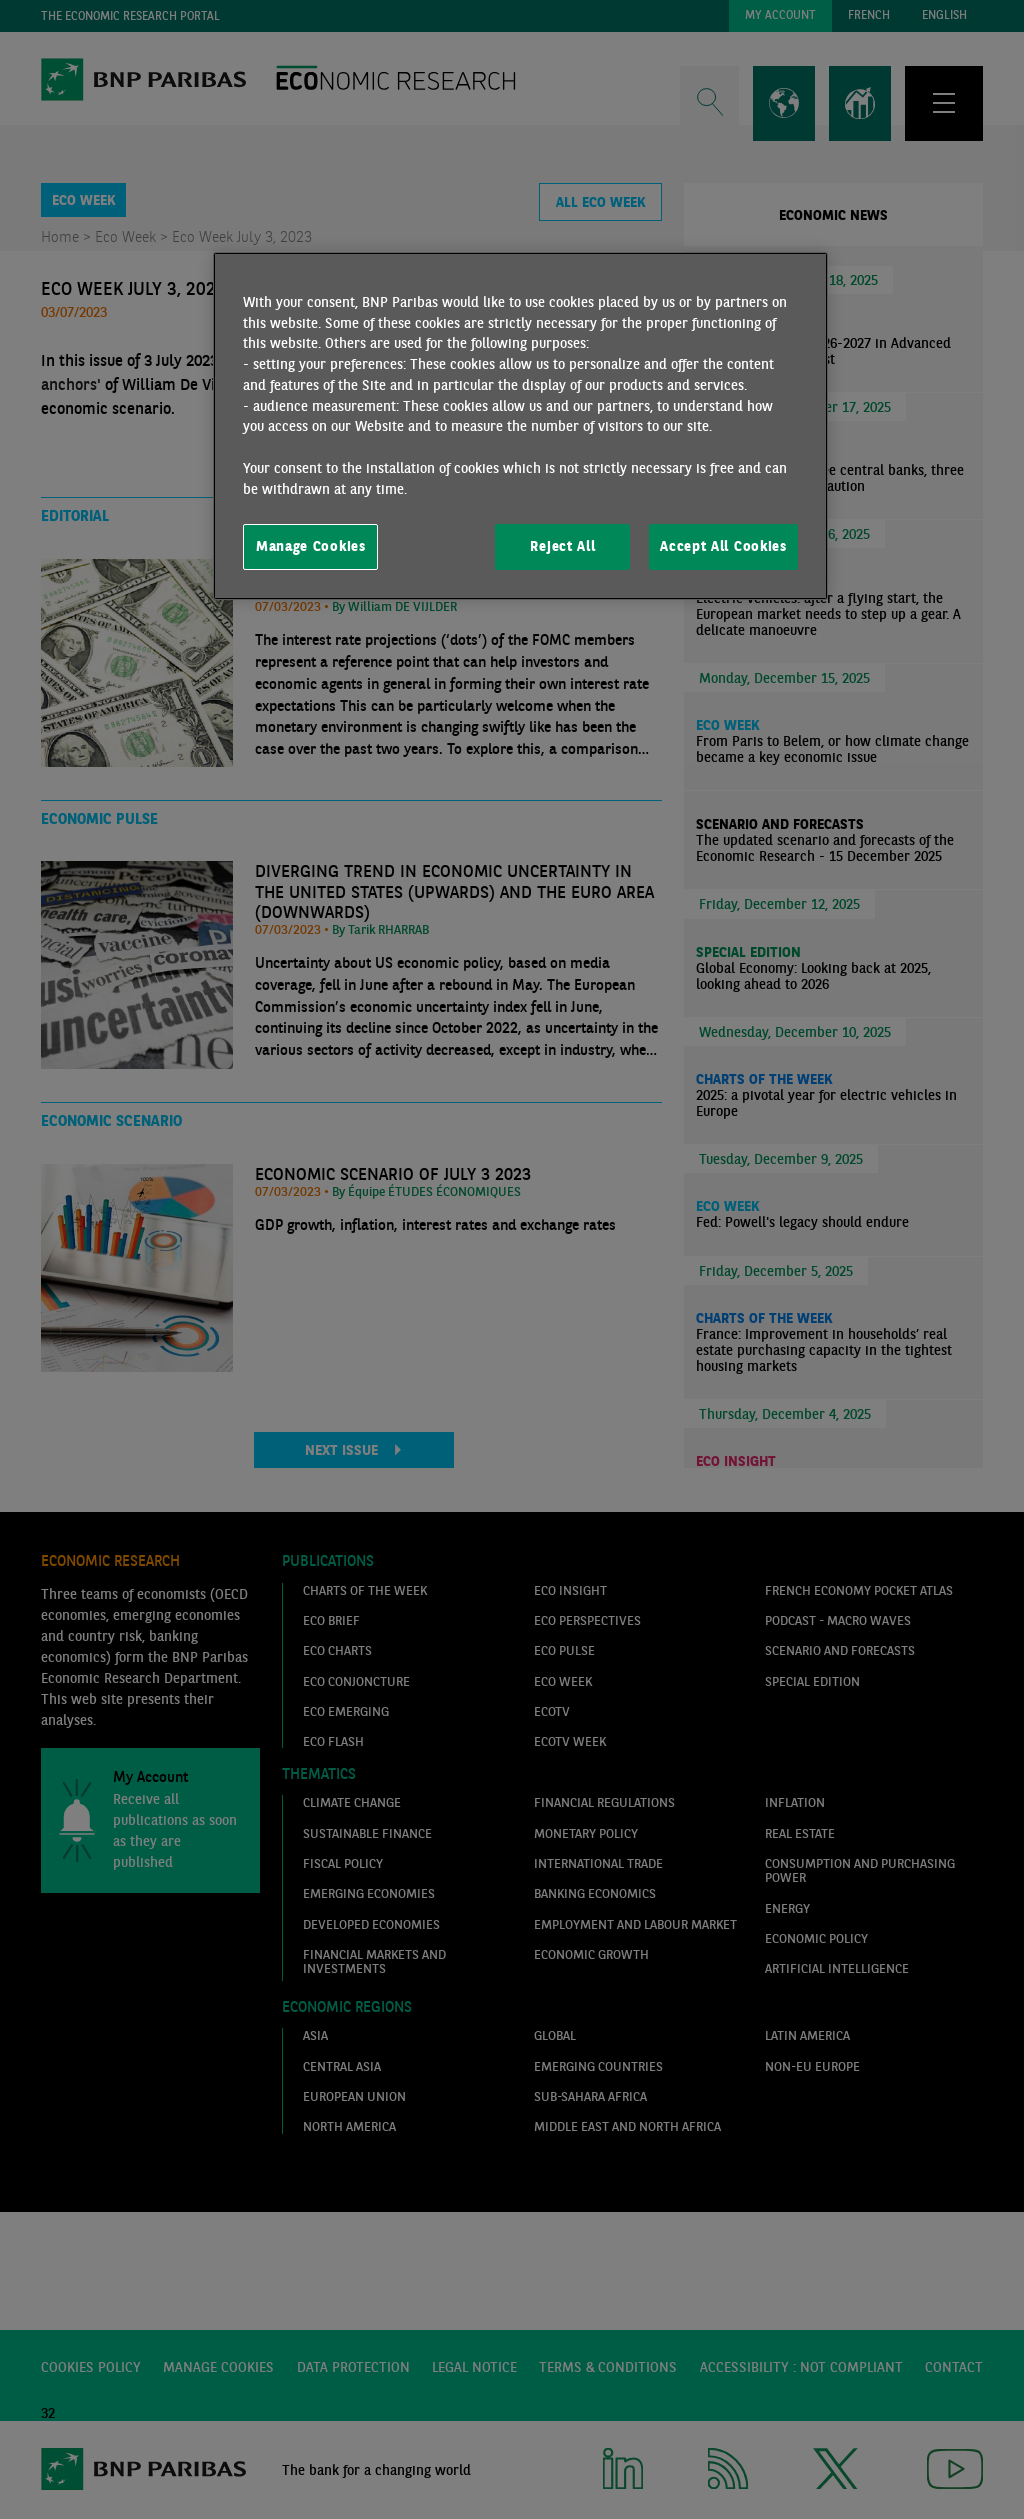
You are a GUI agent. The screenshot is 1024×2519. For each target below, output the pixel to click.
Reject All (562, 546)
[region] (520, 426)
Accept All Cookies (723, 546)
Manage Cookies (311, 546)
